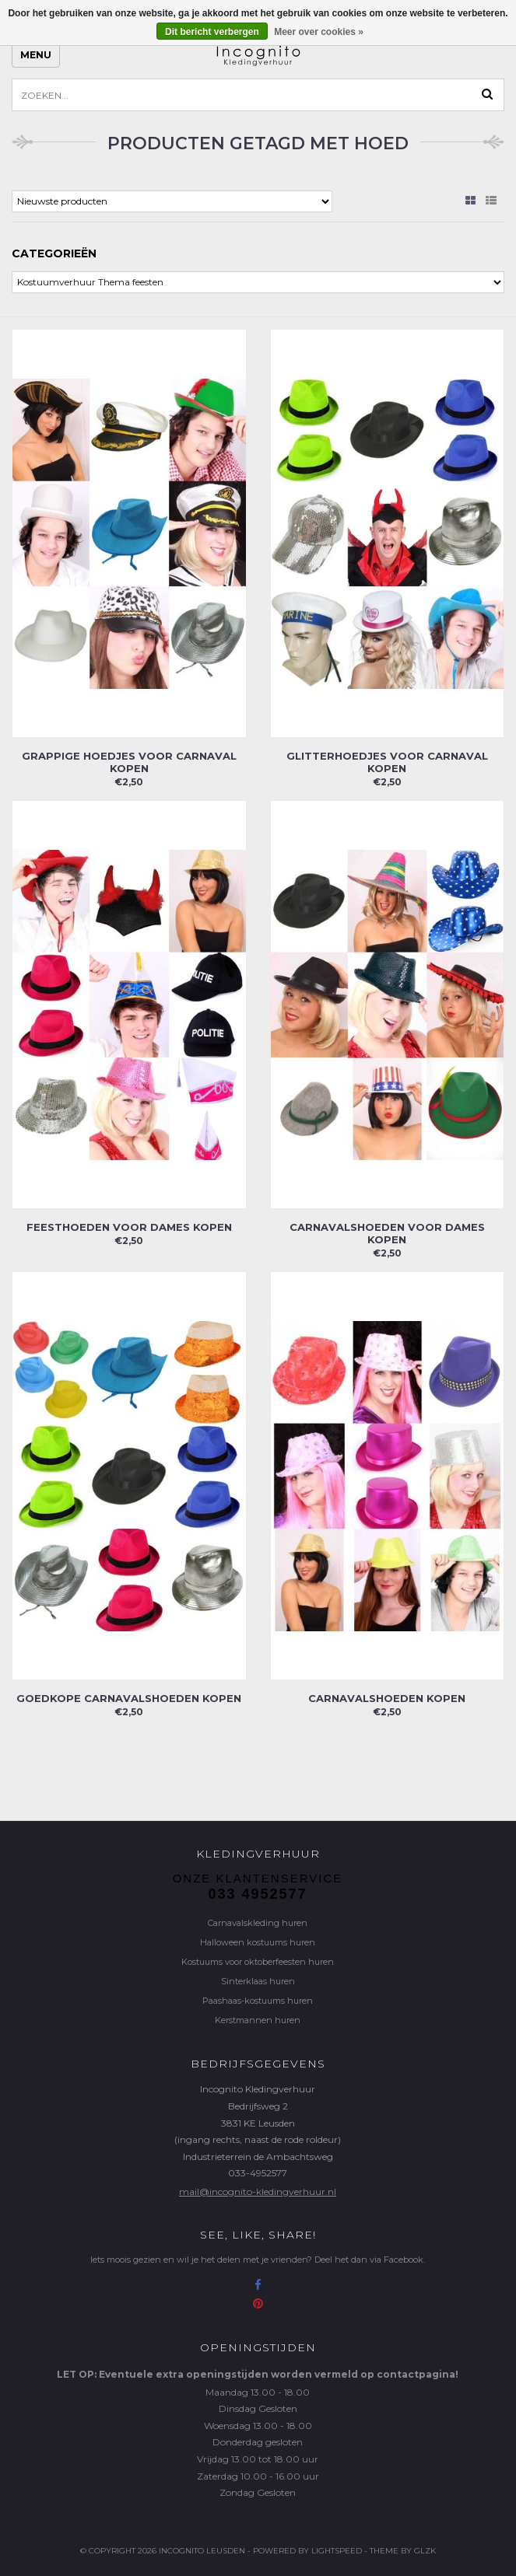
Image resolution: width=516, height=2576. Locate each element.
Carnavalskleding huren (257, 1922)
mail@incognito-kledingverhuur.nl (257, 2191)
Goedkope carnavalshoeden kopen (128, 1698)
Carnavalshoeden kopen (386, 1698)
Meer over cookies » (318, 31)
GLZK (425, 2551)
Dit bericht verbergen (212, 31)
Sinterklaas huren (258, 1981)
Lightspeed (336, 2551)
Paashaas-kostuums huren (257, 2000)
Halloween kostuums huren (257, 1942)
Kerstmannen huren (257, 2020)
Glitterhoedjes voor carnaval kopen (387, 762)
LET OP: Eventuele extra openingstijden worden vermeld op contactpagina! (257, 2374)
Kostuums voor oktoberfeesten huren (257, 1961)
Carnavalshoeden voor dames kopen (387, 1233)
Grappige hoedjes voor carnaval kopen (129, 762)
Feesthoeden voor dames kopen (129, 1227)
